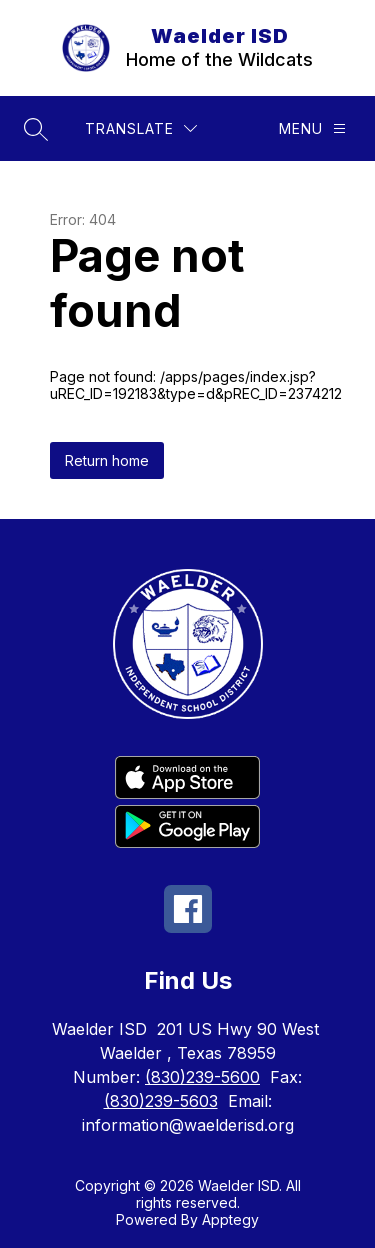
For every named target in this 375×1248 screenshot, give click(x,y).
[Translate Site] (141, 128)
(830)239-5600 (202, 1077)
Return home (107, 460)
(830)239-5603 (161, 1101)
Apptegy (230, 1219)
